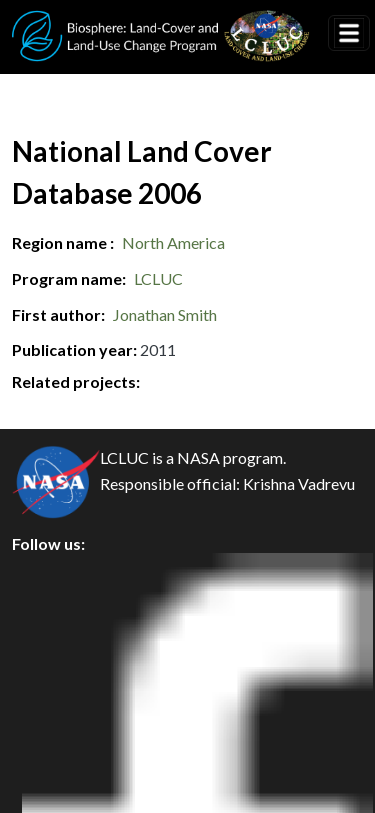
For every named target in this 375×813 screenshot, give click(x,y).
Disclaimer (66, 709)
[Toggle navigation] (349, 33)
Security (58, 664)
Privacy (55, 619)
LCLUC (158, 278)
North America (173, 242)
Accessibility (74, 754)
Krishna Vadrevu (299, 483)
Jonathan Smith (165, 314)
